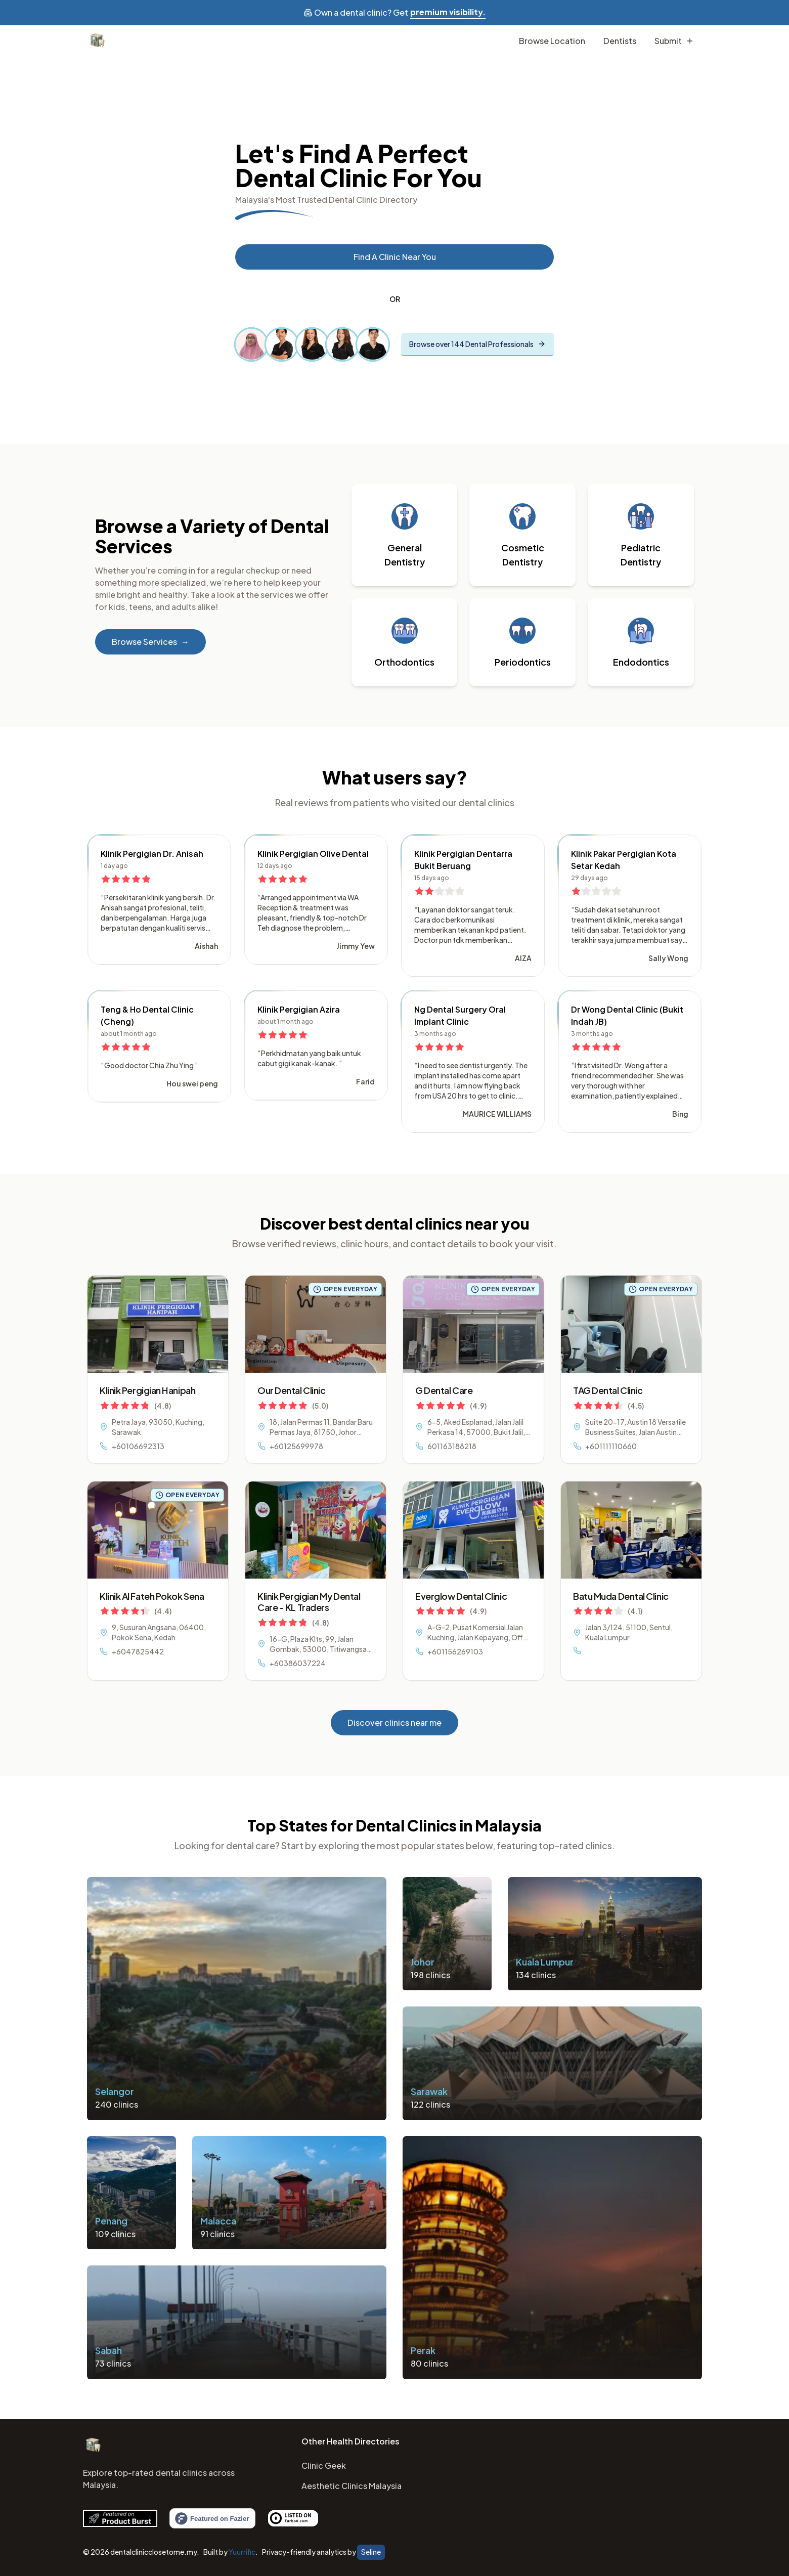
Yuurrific (242, 2551)
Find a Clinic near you (395, 256)
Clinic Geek (323, 2465)
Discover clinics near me (394, 1722)
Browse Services (150, 642)
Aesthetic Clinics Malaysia (351, 2485)
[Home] (93, 2446)
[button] (405, 535)
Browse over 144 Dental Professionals (477, 343)
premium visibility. (448, 12)
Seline (371, 2551)
